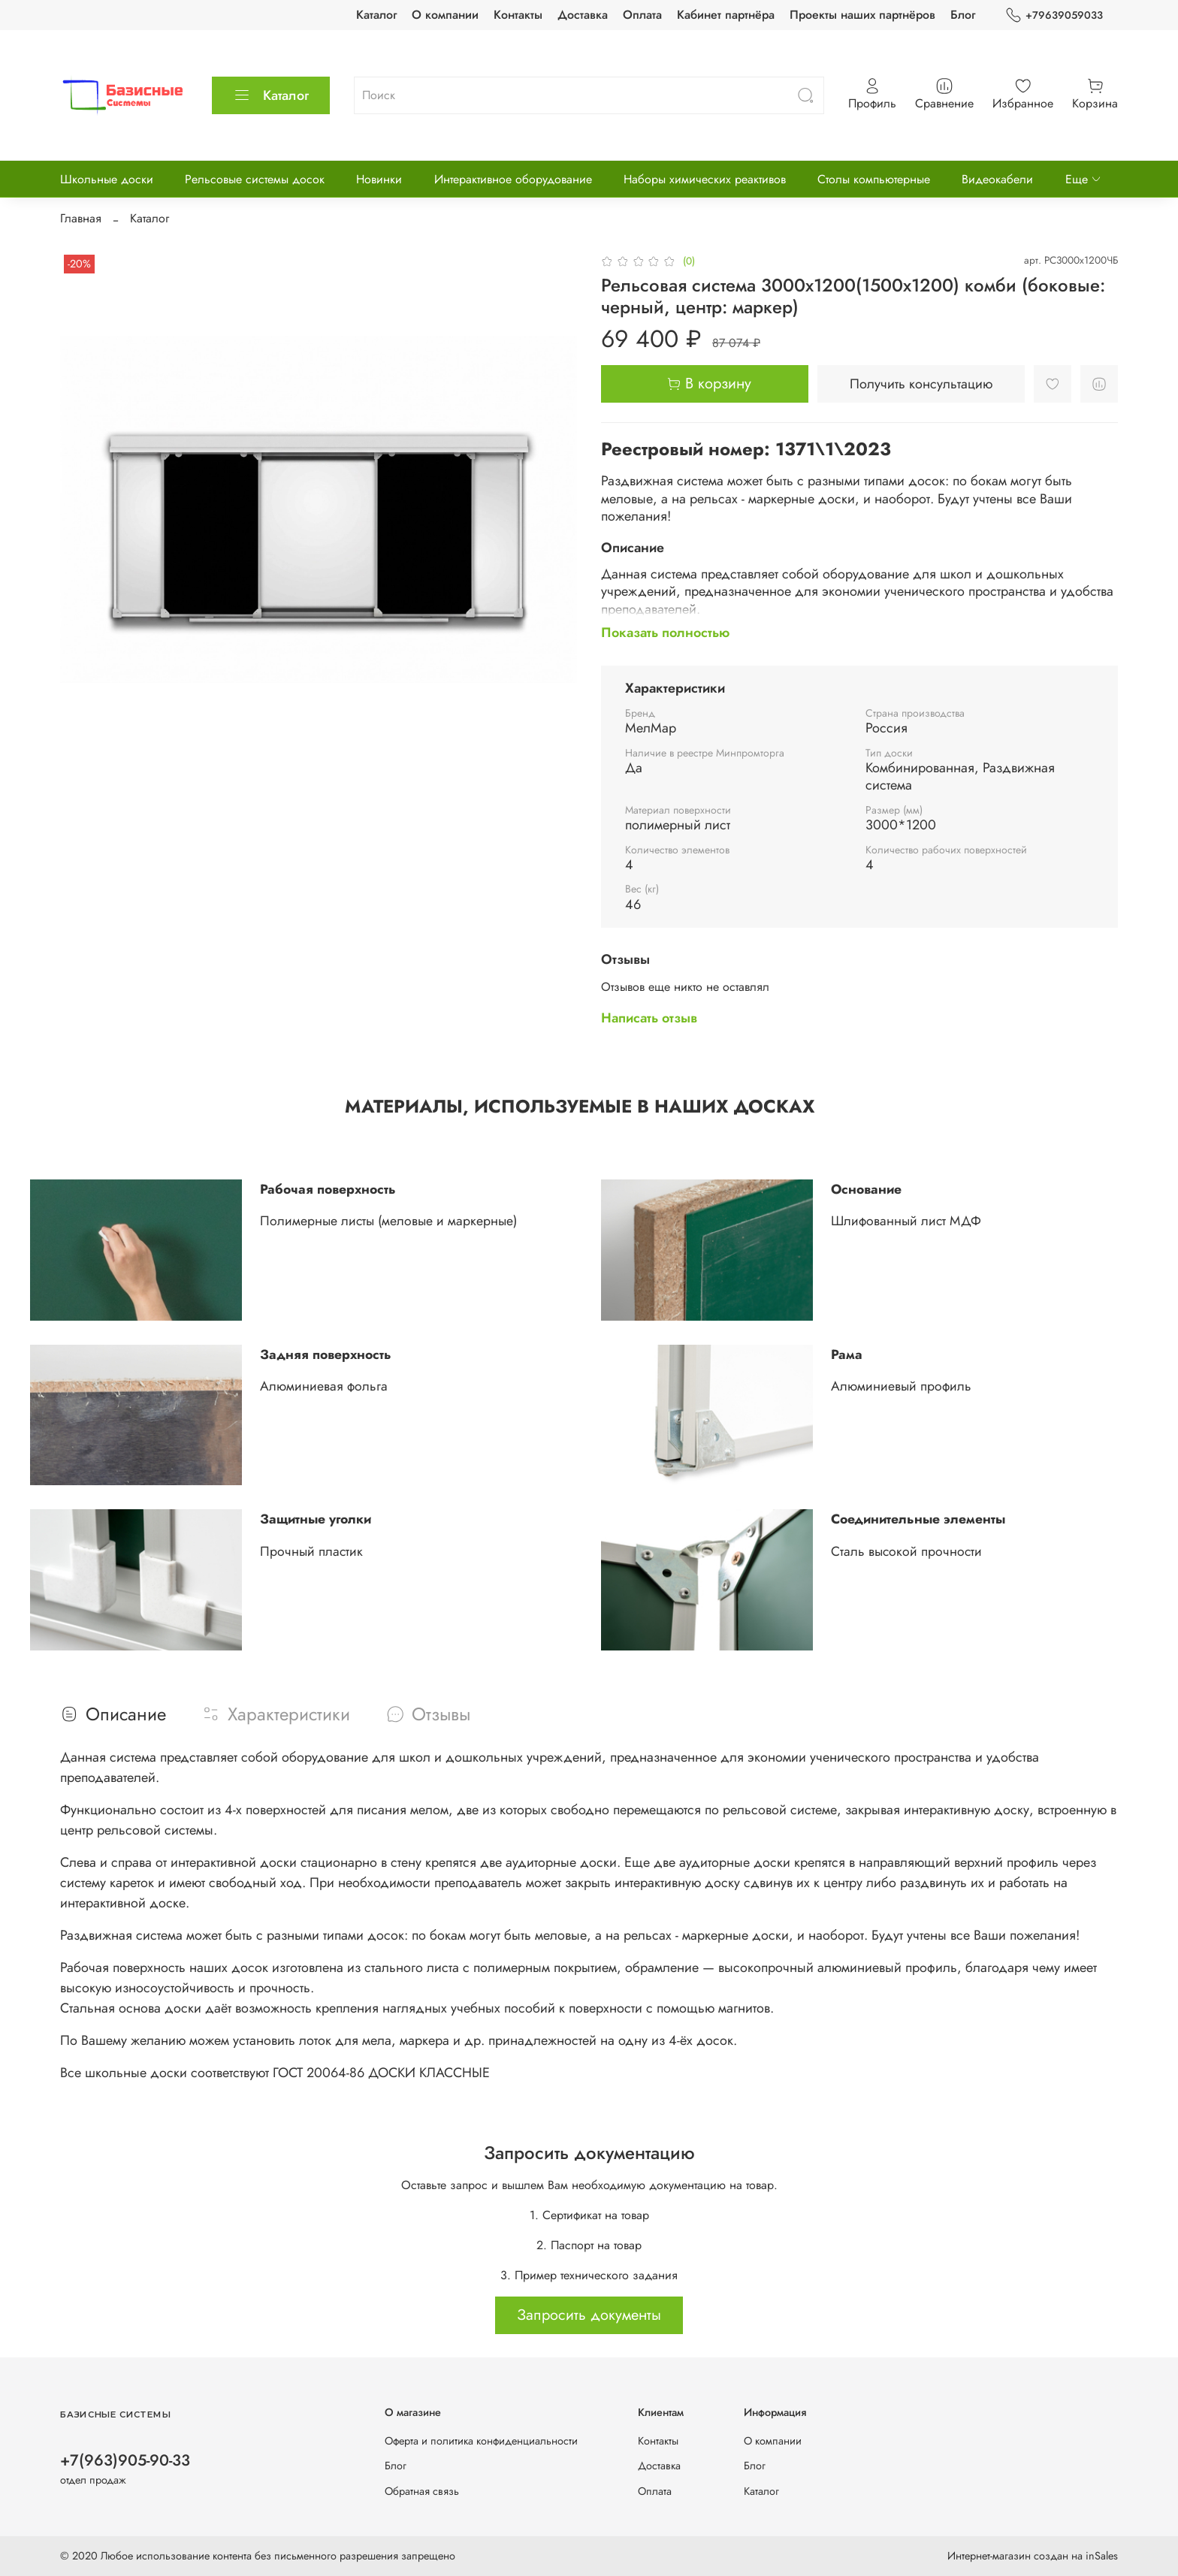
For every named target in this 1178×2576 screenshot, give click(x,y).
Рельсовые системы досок (255, 179)
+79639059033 (1054, 15)
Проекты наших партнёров (862, 14)
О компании (445, 14)
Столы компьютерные (873, 179)
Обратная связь (422, 2491)
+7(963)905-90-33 (125, 2460)
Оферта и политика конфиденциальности (481, 2440)
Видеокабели (997, 179)
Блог (962, 14)
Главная (80, 218)
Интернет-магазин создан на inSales (1032, 2555)
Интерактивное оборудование (513, 179)
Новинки (379, 179)
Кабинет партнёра (726, 14)
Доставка (582, 14)
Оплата (642, 14)
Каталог (376, 14)
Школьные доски (106, 179)
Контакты (518, 14)
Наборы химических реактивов (705, 179)
